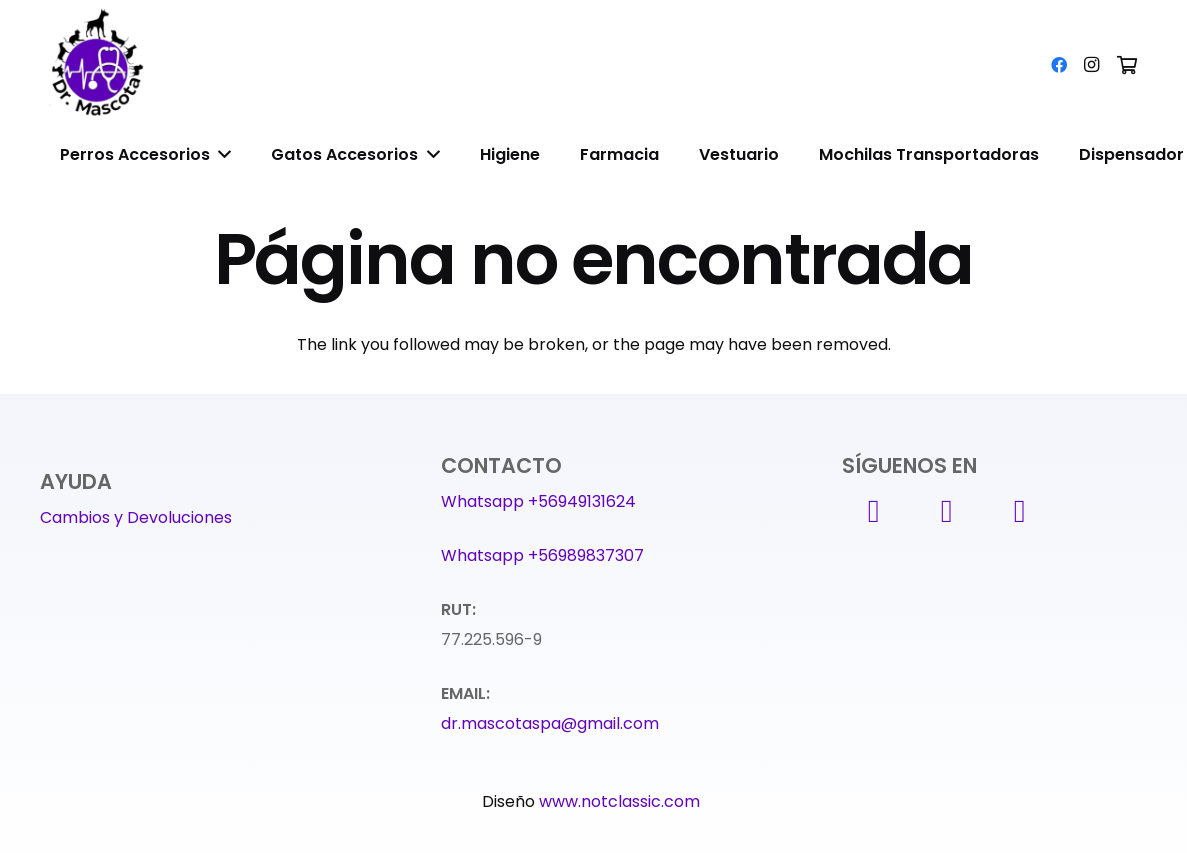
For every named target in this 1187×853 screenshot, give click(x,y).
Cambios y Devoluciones (136, 517)
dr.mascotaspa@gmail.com (550, 723)
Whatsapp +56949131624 (538, 501)
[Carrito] (1127, 65)
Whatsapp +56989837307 (542, 555)
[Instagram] (1091, 65)
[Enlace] (100, 65)
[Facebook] (1059, 65)
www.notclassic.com (621, 801)
